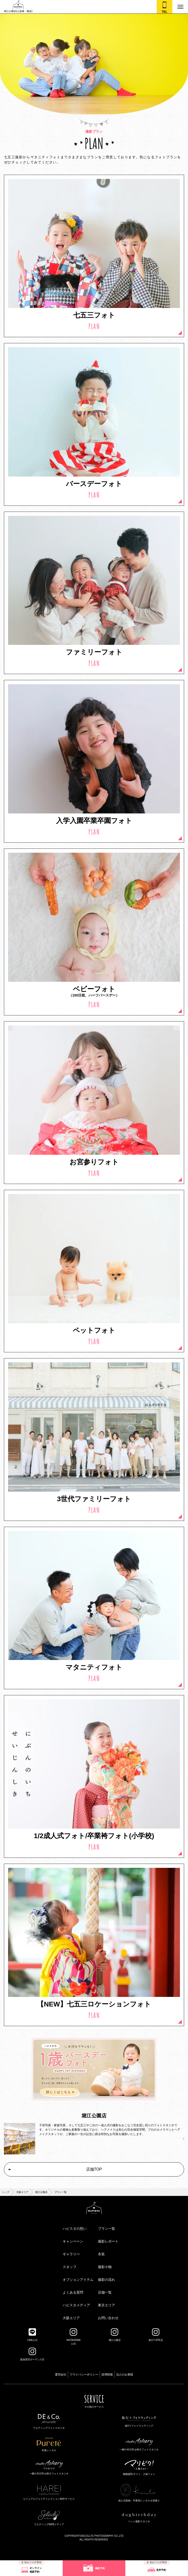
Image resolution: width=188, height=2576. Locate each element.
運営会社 (60, 2374)
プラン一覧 (106, 2229)
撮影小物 (105, 2267)
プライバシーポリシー (84, 2374)
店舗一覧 (105, 2292)
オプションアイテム (78, 2280)
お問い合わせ (108, 2318)
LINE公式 (32, 2334)
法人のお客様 (124, 2374)
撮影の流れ (106, 2280)
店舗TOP (55, 2169)
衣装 (101, 2254)
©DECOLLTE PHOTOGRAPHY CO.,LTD (101, 2536)
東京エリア (106, 2305)
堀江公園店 (41, 2192)
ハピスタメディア (76, 2305)
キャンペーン (73, 2241)
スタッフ (69, 2267)
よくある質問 (73, 2292)
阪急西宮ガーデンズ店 (32, 2354)
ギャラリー (71, 2254)
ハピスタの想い (75, 2229)
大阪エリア (22, 2192)
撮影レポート (108, 2241)
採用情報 (107, 2374)
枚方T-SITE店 (156, 2334)
